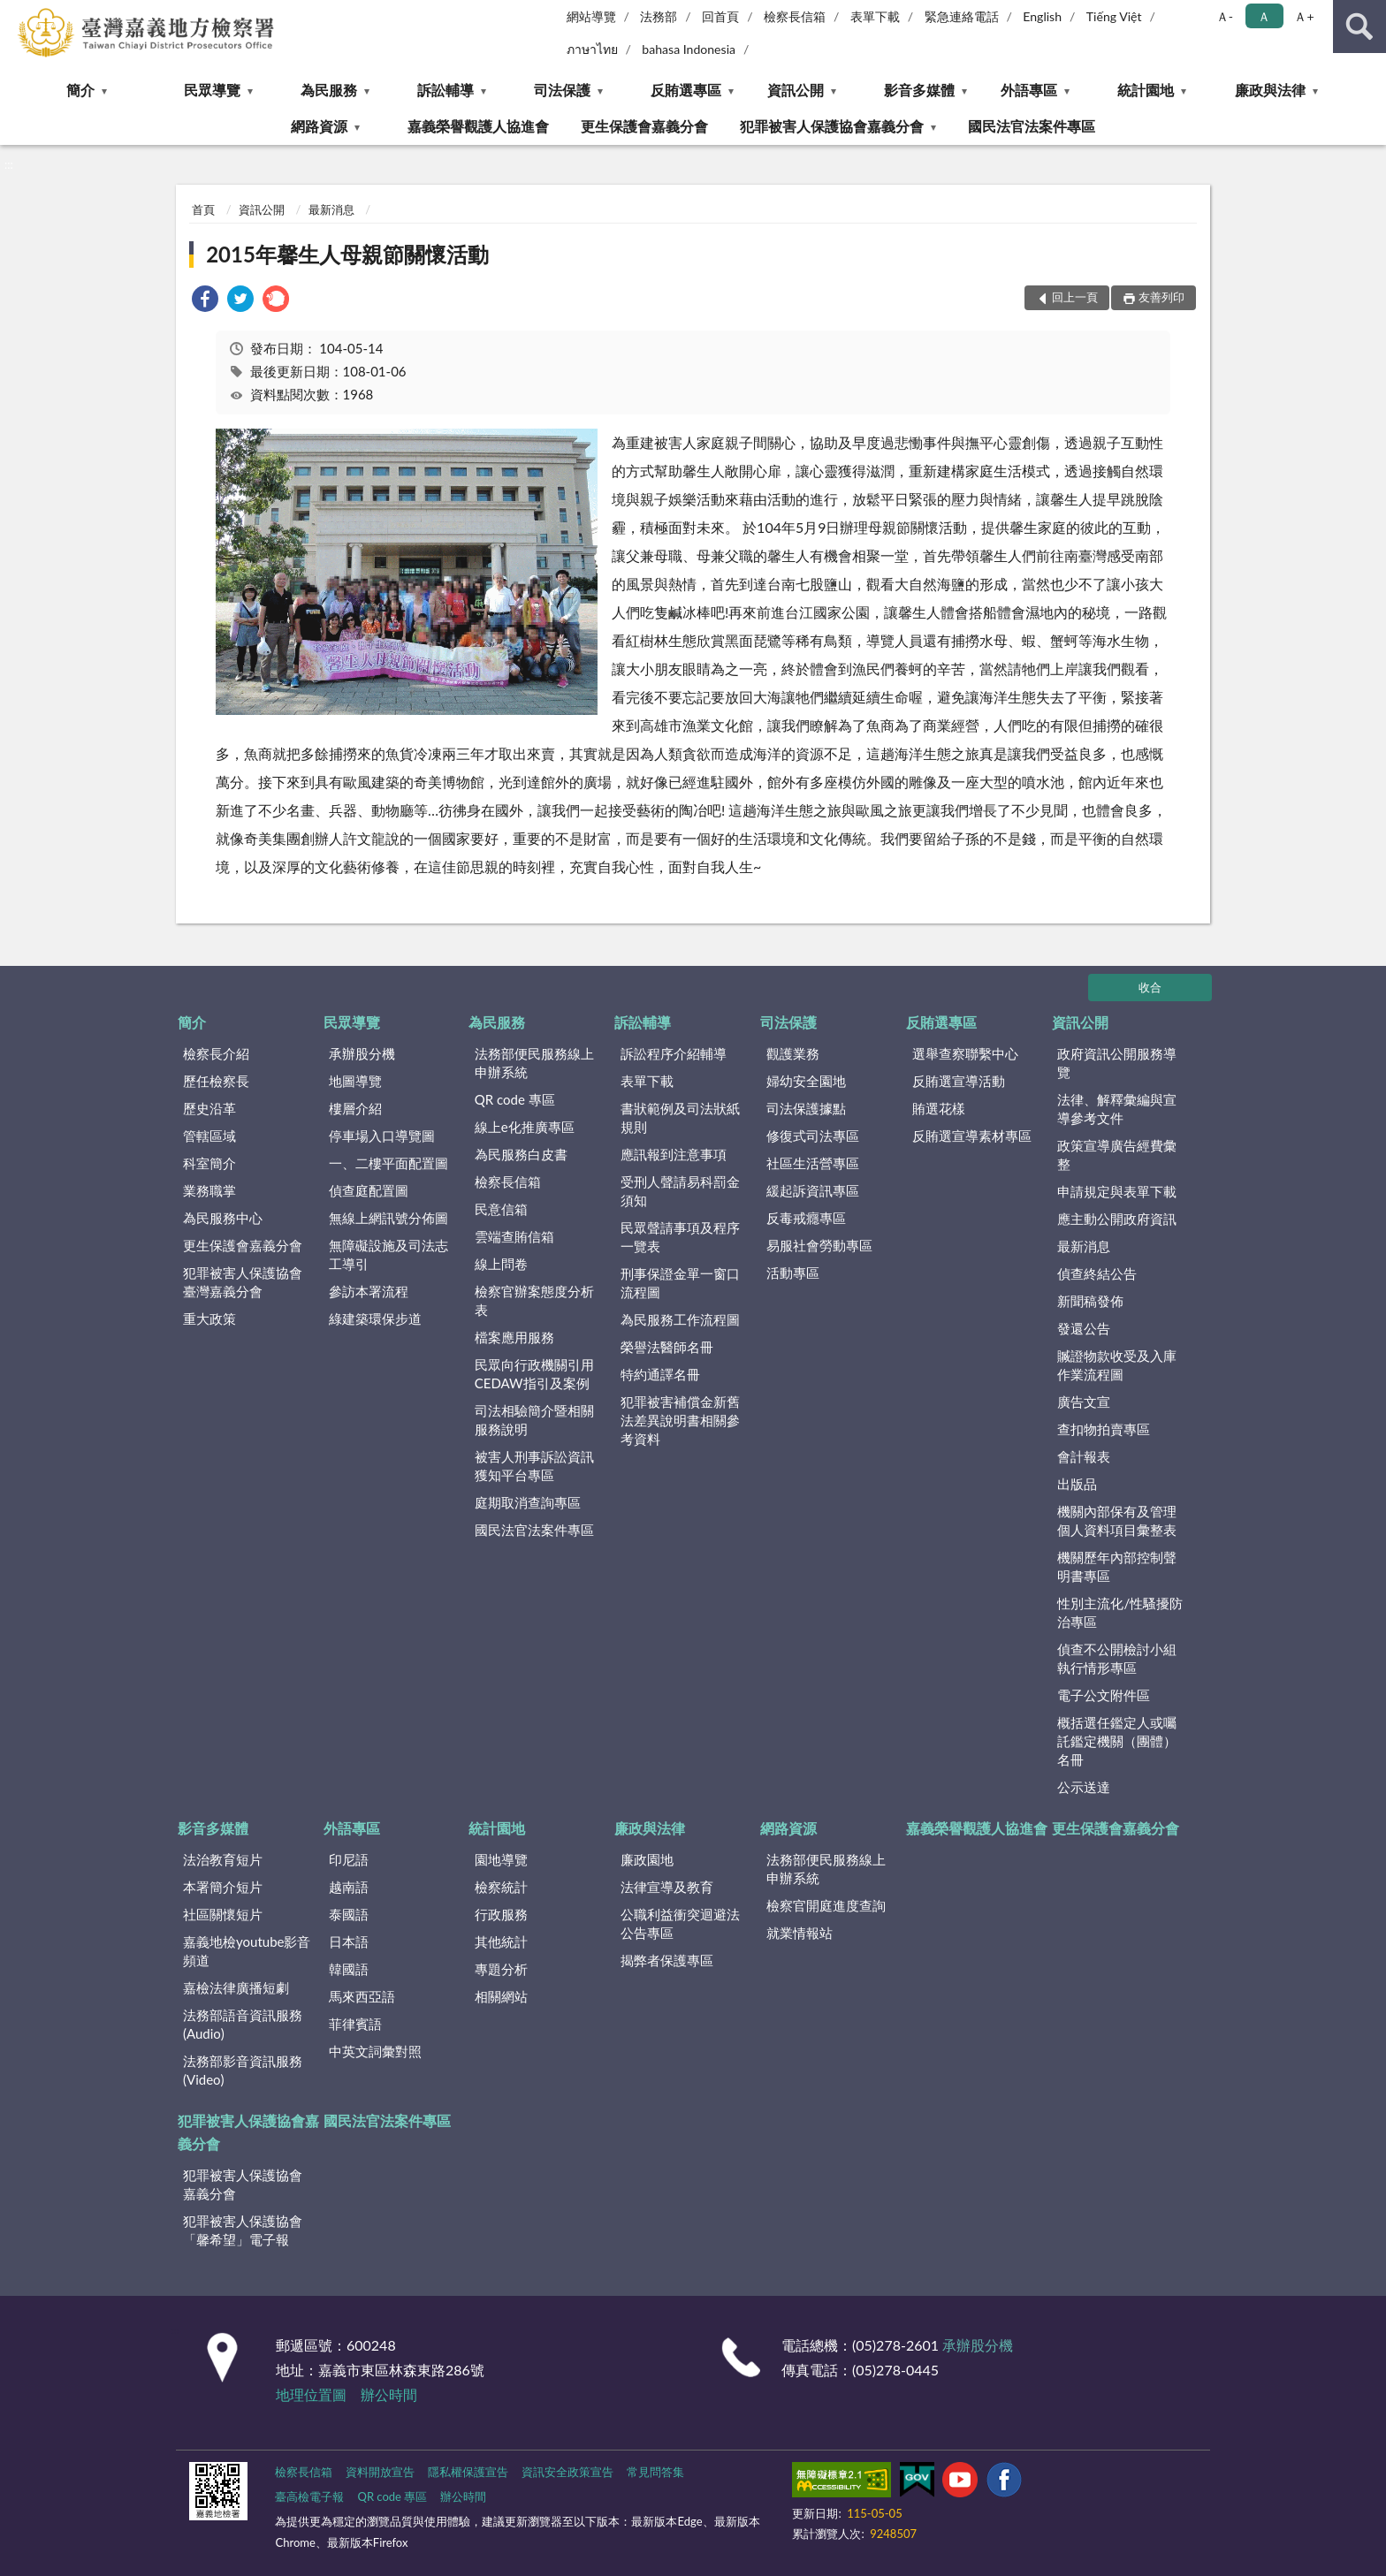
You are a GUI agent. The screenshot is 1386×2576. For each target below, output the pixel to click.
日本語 (349, 1941)
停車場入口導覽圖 (382, 1136)
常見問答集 (655, 2472)
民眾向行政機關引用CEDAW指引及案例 (534, 1373)
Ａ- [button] (1224, 16)
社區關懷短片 (223, 1914)
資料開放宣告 (380, 2472)
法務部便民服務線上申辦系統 (534, 1062)
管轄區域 (209, 1136)
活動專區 (792, 1272)
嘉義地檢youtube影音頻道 (246, 1951)
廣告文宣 (1083, 1402)
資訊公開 (795, 89)
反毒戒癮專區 (806, 1218)
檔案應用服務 (514, 1337)
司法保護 (562, 89)
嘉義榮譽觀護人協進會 (478, 126)
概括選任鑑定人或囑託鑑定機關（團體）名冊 (1117, 1740)
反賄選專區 (686, 89)
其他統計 (501, 1941)
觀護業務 (792, 1053)
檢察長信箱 (795, 16)
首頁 (203, 209)
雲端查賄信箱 (514, 1236)
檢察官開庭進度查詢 (826, 1905)
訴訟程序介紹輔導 (674, 1053)
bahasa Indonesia (688, 49)
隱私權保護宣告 (468, 2472)
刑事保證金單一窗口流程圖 (680, 1282)
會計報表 (1083, 1456)
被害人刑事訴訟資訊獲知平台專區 (534, 1465)
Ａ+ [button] (1304, 16)
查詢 (1359, 26)
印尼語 (349, 1859)
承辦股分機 (362, 1053)
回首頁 (720, 16)
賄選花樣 (938, 1108)
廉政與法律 (1270, 89)
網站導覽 (591, 16)
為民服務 (329, 89)
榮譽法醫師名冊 (667, 1347)
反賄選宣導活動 (958, 1081)
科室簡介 (209, 1163)
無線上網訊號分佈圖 (388, 1218)
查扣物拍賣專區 (1103, 1429)
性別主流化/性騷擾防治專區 (1120, 1612)
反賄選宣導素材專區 (972, 1136)
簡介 (80, 89)
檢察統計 (501, 1887)
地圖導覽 (355, 1081)
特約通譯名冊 (660, 1374)
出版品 (1077, 1484)
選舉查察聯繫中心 (965, 1053)
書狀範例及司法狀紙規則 (680, 1117)
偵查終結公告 (1097, 1273)
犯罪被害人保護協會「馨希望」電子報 (242, 2230)
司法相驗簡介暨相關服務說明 (534, 1419)
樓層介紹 (355, 1108)
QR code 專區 (515, 1099)
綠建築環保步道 (375, 1318)
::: (14, 13)
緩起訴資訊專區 (812, 1190)
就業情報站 (799, 1933)
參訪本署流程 (368, 1291)
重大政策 (209, 1318)
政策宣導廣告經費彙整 (1117, 1154)
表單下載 (875, 16)
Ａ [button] (1264, 16)
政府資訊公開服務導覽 (1117, 1062)
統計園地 (1145, 89)
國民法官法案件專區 (1031, 126)
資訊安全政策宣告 (567, 2472)
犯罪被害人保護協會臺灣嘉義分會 (242, 1282)
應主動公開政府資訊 (1117, 1219)
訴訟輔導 (445, 89)
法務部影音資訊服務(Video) (242, 2070)
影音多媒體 (919, 89)
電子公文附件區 (1103, 1695)
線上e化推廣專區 (525, 1127)
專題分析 (501, 1969)
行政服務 (501, 1914)
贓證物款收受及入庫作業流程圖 (1117, 1365)
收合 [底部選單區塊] (1149, 987)
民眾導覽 (212, 89)
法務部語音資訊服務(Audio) (242, 2024)
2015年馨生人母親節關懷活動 (347, 254)
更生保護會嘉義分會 (644, 126)
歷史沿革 (209, 1108)
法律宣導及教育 (667, 1887)
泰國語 (349, 1914)
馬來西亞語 (362, 1996)
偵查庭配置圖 (368, 1190)
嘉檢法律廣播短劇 (236, 1987)
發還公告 (1083, 1328)
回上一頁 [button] (1075, 297)
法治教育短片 (223, 1859)
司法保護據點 (806, 1108)
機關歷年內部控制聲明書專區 (1117, 1566)
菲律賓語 (355, 2024)
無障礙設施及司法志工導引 (388, 1254)
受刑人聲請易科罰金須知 (680, 1191)
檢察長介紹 (216, 1053)
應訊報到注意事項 (674, 1154)
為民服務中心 (223, 1218)
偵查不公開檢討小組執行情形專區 (1117, 1658)
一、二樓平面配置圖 (388, 1163)
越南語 (349, 1887)
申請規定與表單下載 (1117, 1191)
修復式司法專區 (812, 1136)
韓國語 (349, 1969)
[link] (205, 300)
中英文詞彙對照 (375, 2051)
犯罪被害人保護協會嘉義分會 (832, 126)
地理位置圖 (311, 2394)
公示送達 (1083, 1787)
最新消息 (331, 209)
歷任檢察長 (216, 1081)
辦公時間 (389, 2394)
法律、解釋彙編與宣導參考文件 (1117, 1108)
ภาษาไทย (592, 49)
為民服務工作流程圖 (680, 1319)
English (1042, 16)
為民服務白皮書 (521, 1154)
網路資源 (319, 126)
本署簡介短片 (223, 1887)
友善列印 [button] (1161, 297)
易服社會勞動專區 (819, 1245)
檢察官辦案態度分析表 (534, 1300)
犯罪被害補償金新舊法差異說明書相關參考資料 (680, 1420)
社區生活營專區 (812, 1163)
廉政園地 (647, 1859)
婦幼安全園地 (806, 1081)
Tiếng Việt (1114, 16)
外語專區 (1029, 89)
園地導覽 (501, 1859)
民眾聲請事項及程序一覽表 (680, 1237)
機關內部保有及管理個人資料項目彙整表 (1117, 1520)
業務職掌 (209, 1190)
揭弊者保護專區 (667, 1960)
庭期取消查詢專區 (528, 1502)
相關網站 (501, 1996)
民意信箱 (501, 1209)
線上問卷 (501, 1264)
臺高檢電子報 (309, 2496)
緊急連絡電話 (962, 16)
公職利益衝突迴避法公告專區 (680, 1923)
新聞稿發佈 (1090, 1301)
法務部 (658, 16)
